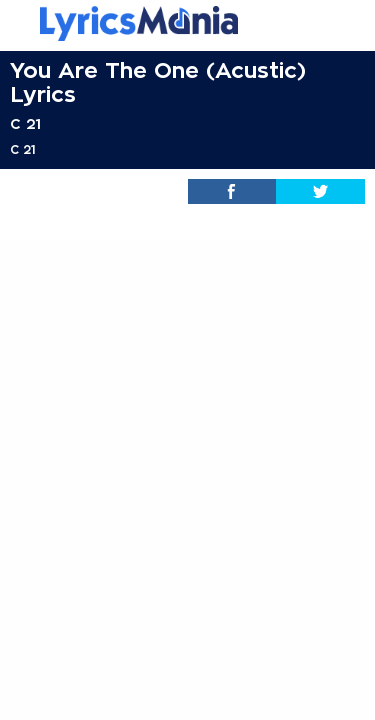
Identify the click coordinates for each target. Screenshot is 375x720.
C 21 (25, 124)
